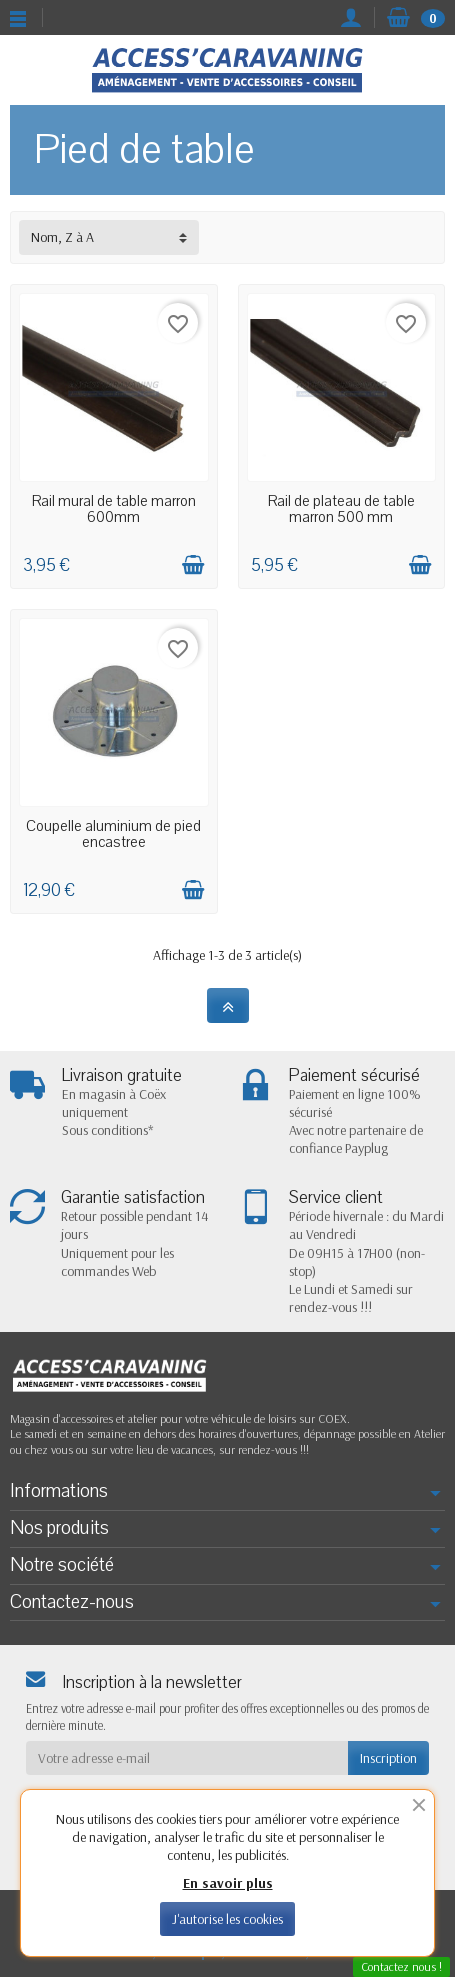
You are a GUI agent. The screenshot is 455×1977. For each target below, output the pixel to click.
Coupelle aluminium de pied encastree (113, 834)
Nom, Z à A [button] (62, 237)
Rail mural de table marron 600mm (114, 509)
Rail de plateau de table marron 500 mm (341, 509)
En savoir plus (228, 1883)
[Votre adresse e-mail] (187, 1758)
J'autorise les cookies (227, 1919)
